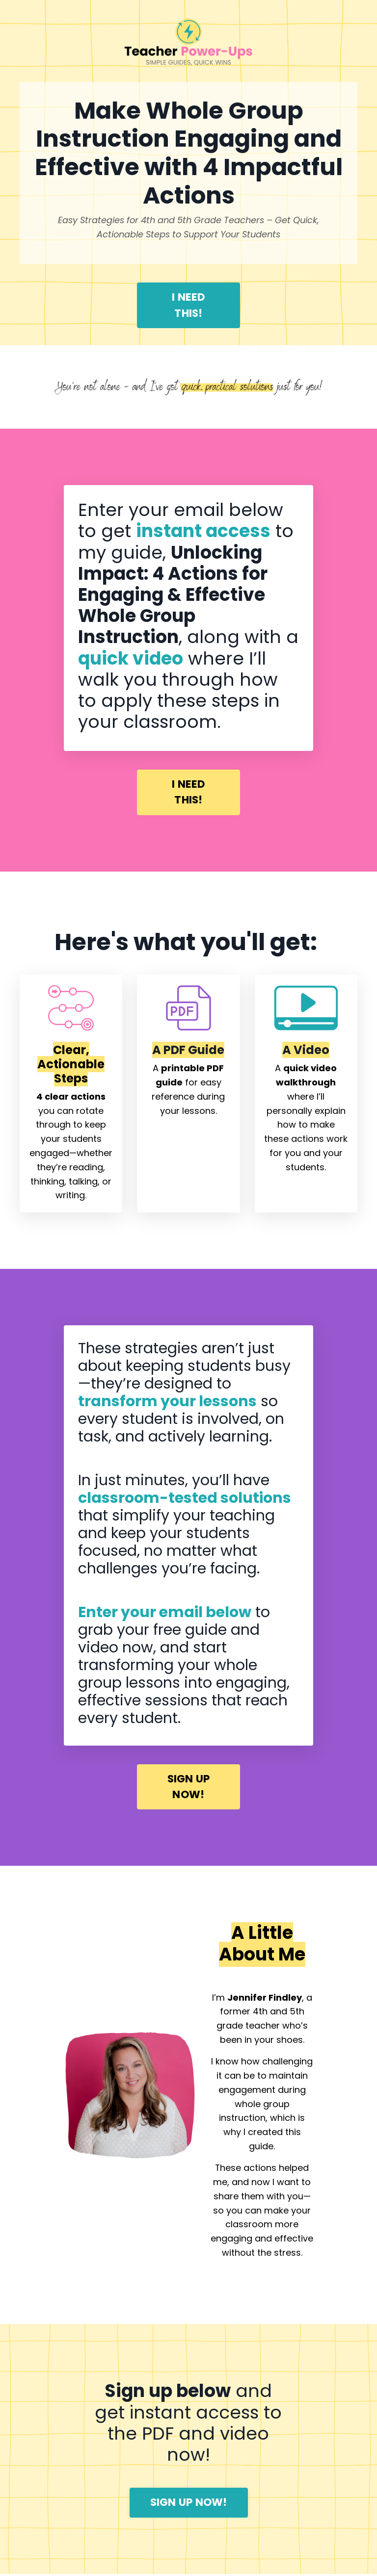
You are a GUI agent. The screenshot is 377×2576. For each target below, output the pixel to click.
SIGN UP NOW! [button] (188, 1787)
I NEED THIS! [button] (188, 305)
